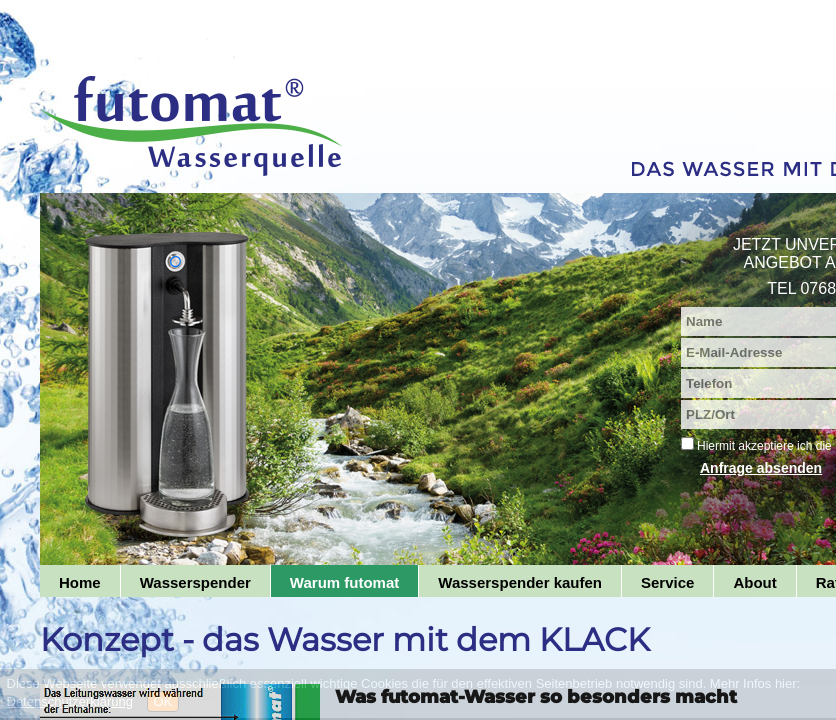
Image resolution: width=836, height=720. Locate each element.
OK (163, 701)
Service (667, 582)
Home (80, 582)
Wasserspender (195, 582)
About (754, 582)
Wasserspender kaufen (520, 582)
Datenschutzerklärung (70, 701)
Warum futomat (344, 582)
